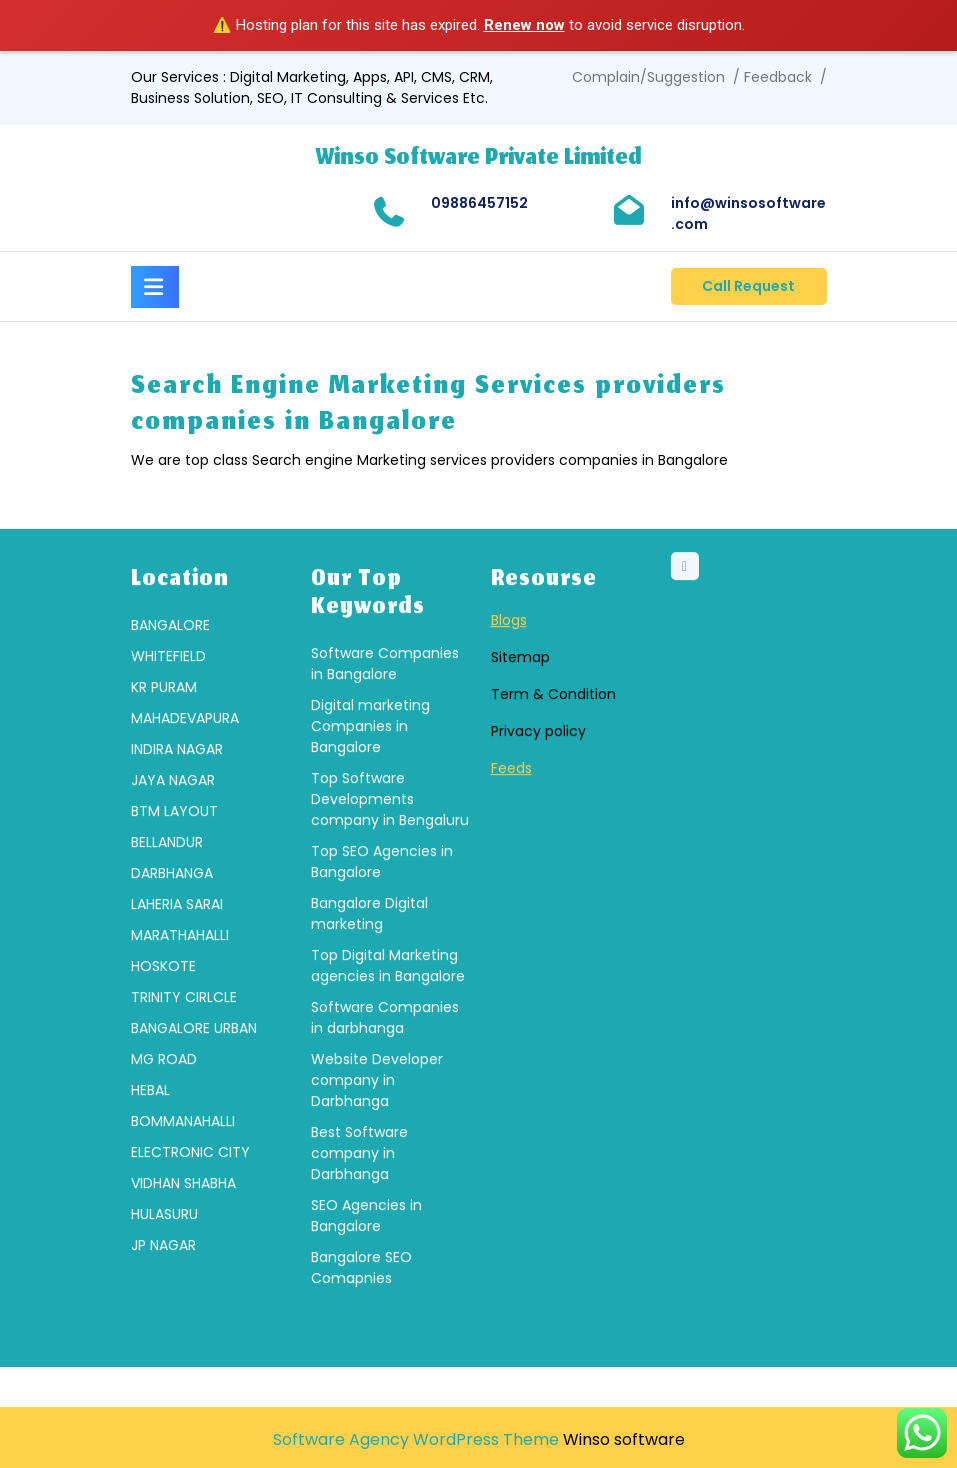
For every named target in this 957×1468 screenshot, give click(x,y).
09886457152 (479, 203)
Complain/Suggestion (648, 77)
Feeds (511, 894)
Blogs (509, 746)
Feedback (778, 77)
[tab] (155, 284)
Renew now (524, 25)
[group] (209, 1061)
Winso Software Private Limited (479, 159)
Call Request (748, 286)
